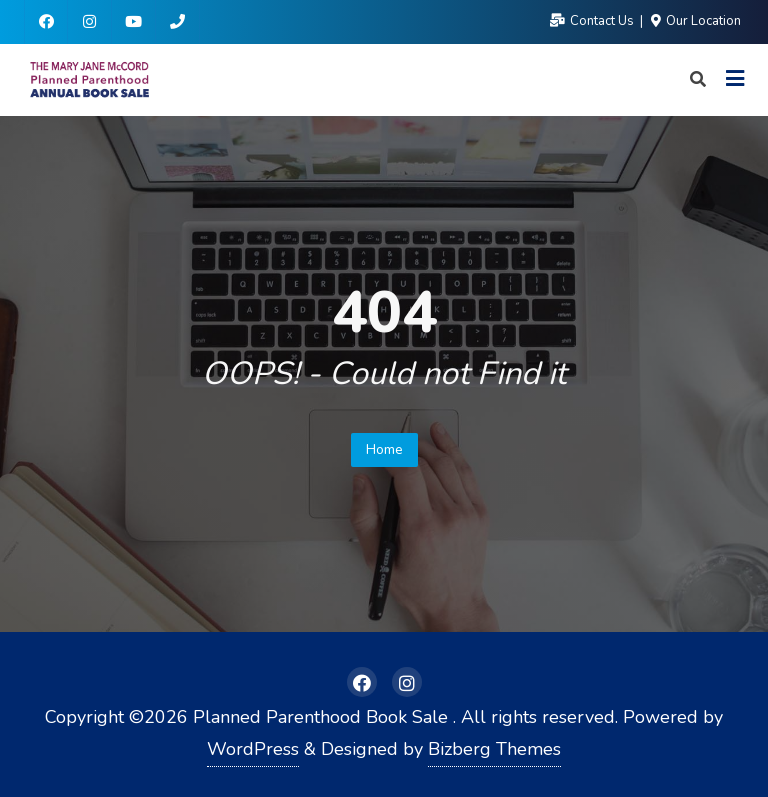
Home (384, 449)
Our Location (696, 21)
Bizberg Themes (494, 749)
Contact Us (593, 21)
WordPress (253, 749)
